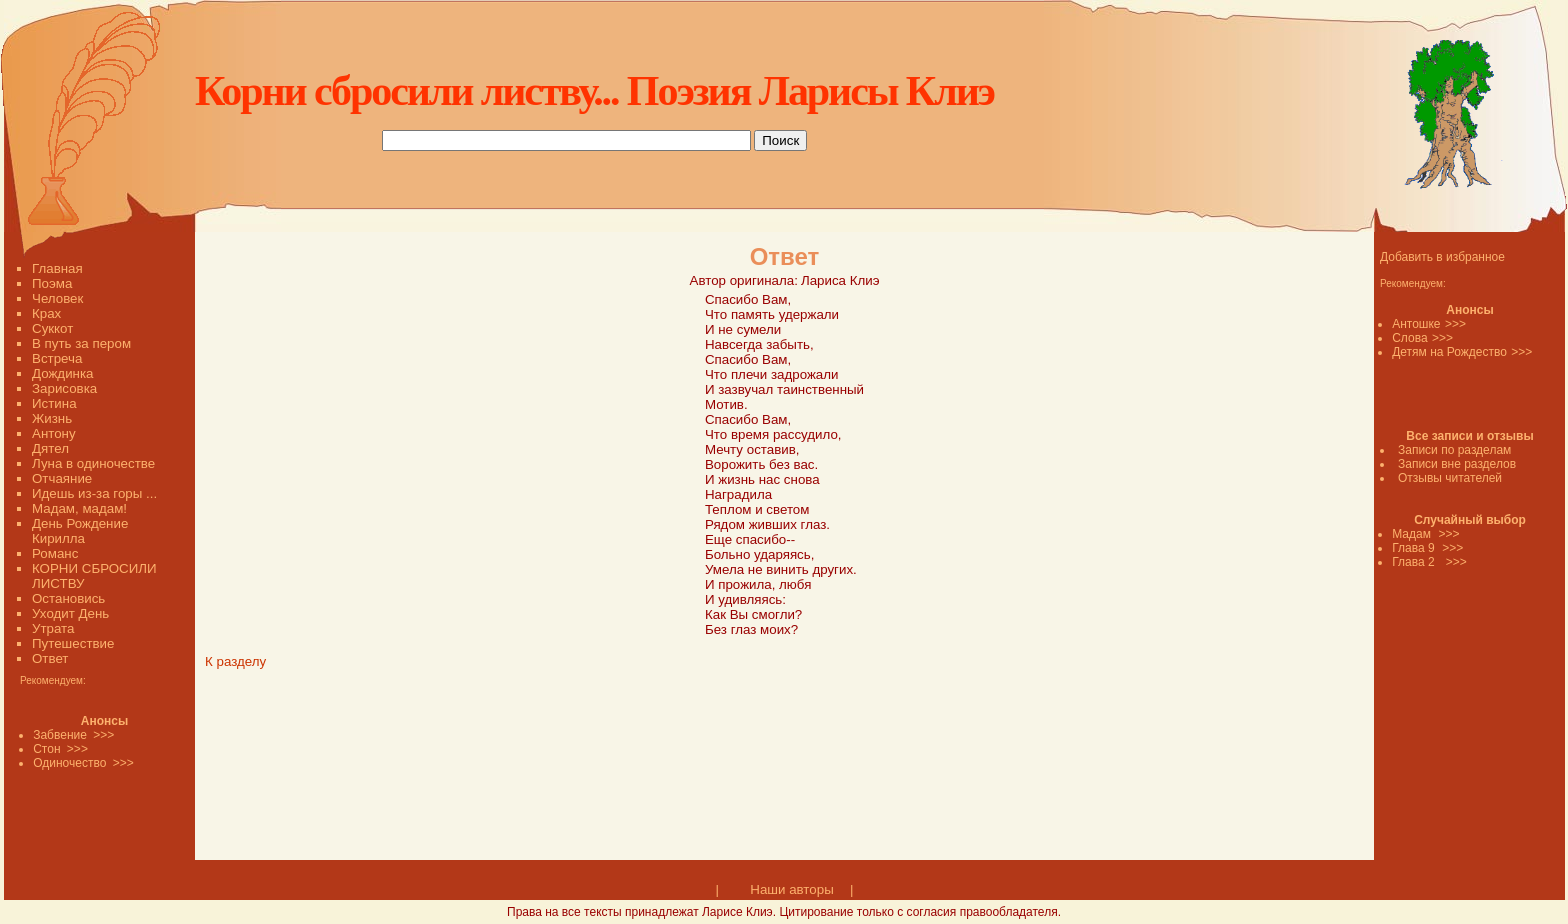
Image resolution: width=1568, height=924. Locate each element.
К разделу (235, 661)
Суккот (52, 328)
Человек (57, 298)
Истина (54, 403)
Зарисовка (64, 388)
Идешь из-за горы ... (94, 493)
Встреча (57, 358)
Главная (57, 268)
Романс (55, 553)
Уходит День (70, 613)
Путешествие (73, 643)
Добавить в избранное (1442, 257)
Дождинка (62, 373)
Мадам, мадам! (79, 508)
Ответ (50, 658)
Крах (46, 313)
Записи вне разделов (1457, 464)
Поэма (52, 283)
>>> (1455, 324)
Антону (54, 433)
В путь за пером (81, 343)
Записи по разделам (1454, 450)
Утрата (53, 628)
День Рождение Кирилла (80, 531)
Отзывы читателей (1450, 478)
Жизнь (52, 418)
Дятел (50, 448)
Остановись (68, 598)
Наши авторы (791, 889)
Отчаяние (62, 478)
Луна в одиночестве (93, 463)
